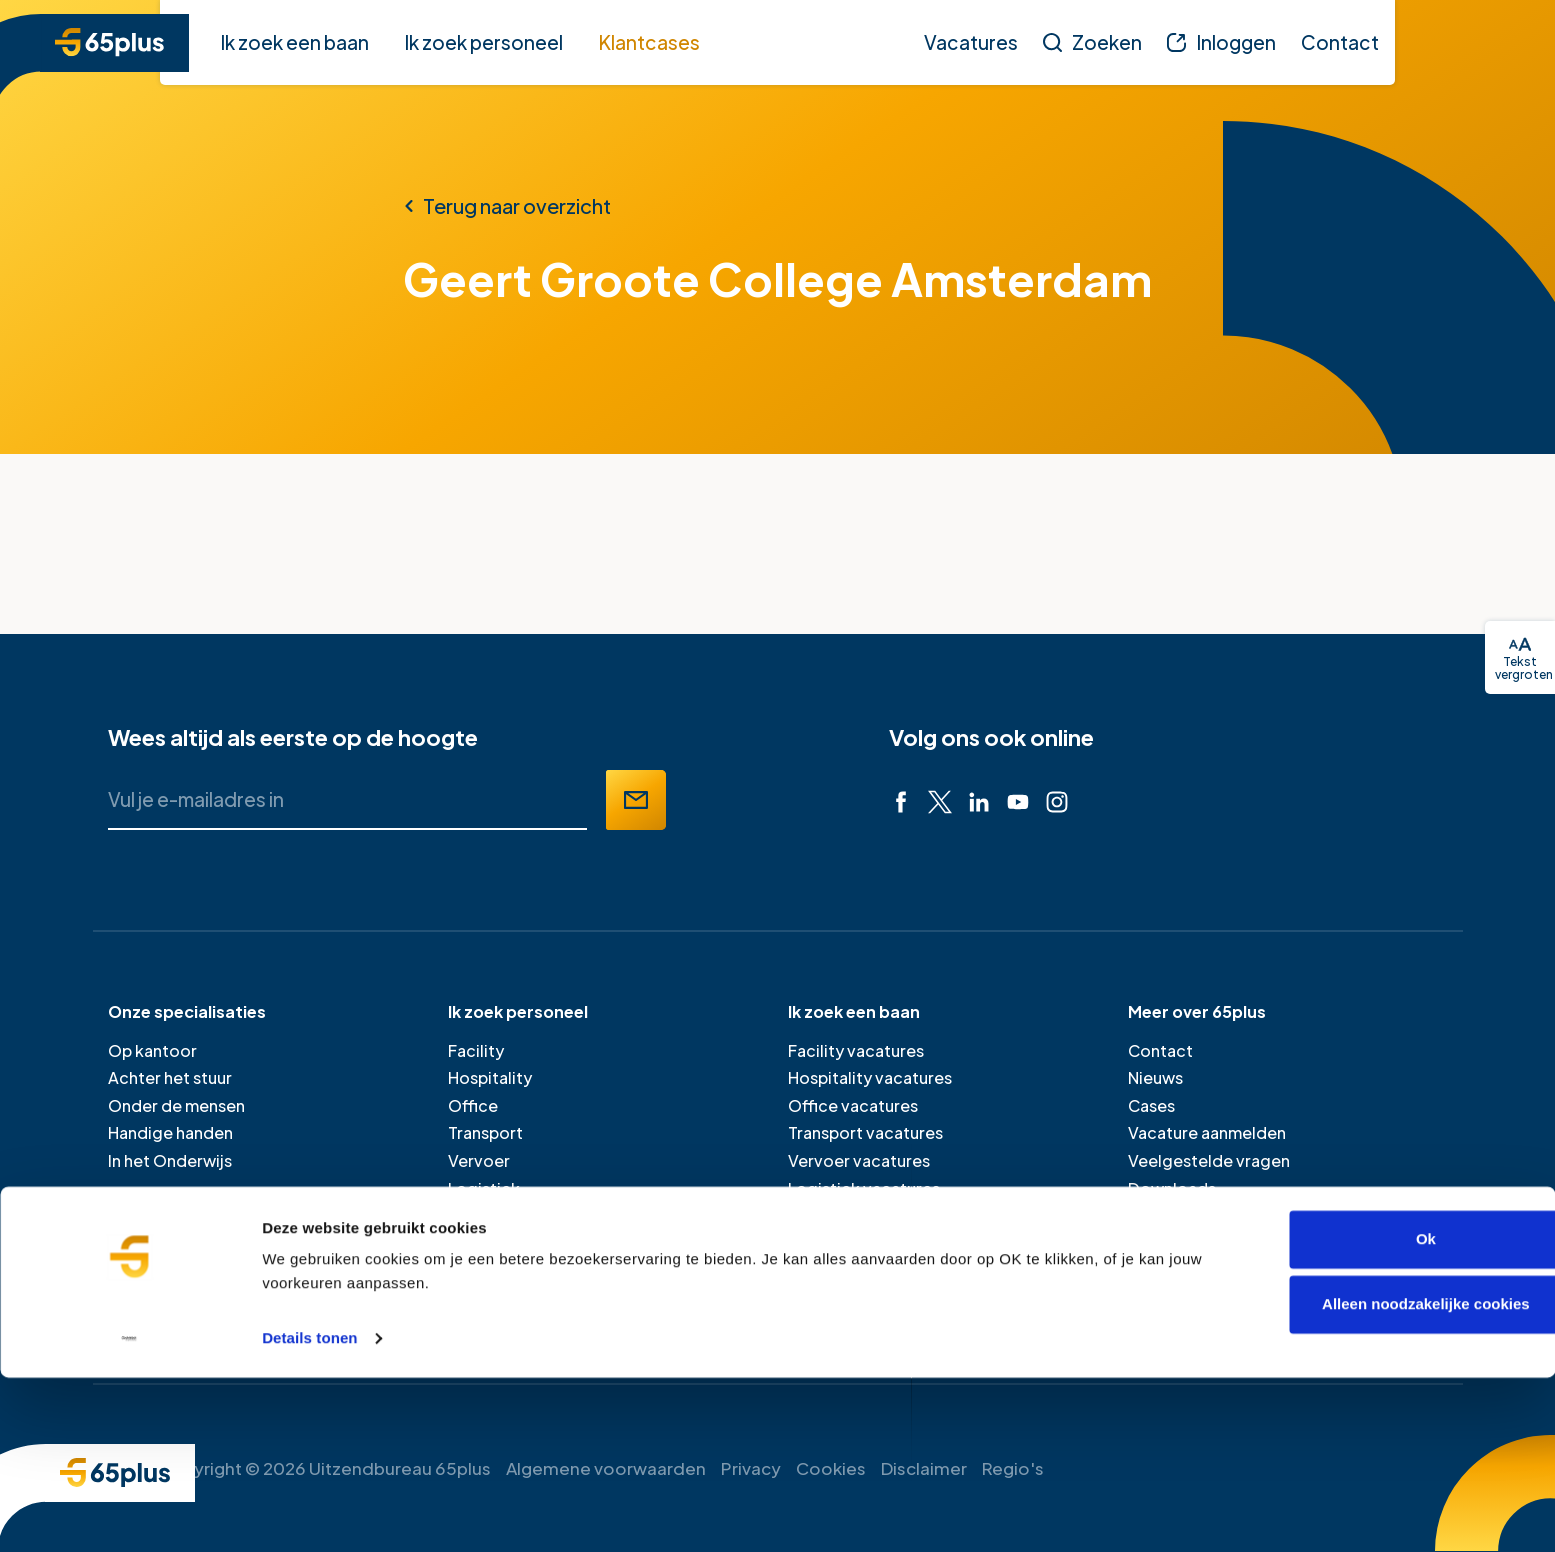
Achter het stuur (170, 1077)
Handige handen (170, 1132)
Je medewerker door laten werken (579, 1298)
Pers (1145, 1270)
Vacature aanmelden (1207, 1132)
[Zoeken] (1092, 42)
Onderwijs (487, 1215)
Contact (1160, 1050)
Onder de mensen (176, 1105)
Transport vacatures (865, 1132)
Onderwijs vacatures (867, 1215)
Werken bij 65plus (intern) (1224, 1298)
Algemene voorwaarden (606, 1468)
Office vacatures (853, 1105)
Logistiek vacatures (864, 1188)
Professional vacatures (876, 1243)
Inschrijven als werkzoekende (901, 1270)
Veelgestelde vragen (1209, 1160)
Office (473, 1105)
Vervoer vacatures (859, 1160)
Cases (1151, 1105)
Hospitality (490, 1077)
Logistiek (484, 1188)
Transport (485, 1132)
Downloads (1172, 1188)
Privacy (751, 1468)
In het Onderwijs (170, 1160)
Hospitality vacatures (870, 1077)
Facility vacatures (856, 1050)
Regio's (1013, 1468)
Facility (476, 1050)
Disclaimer (924, 1468)
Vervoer (479, 1160)
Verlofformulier (1187, 1243)
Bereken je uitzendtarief (541, 1270)
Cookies (831, 1468)
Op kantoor (152, 1050)
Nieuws (1155, 1077)
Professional (496, 1243)
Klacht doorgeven (1198, 1215)
